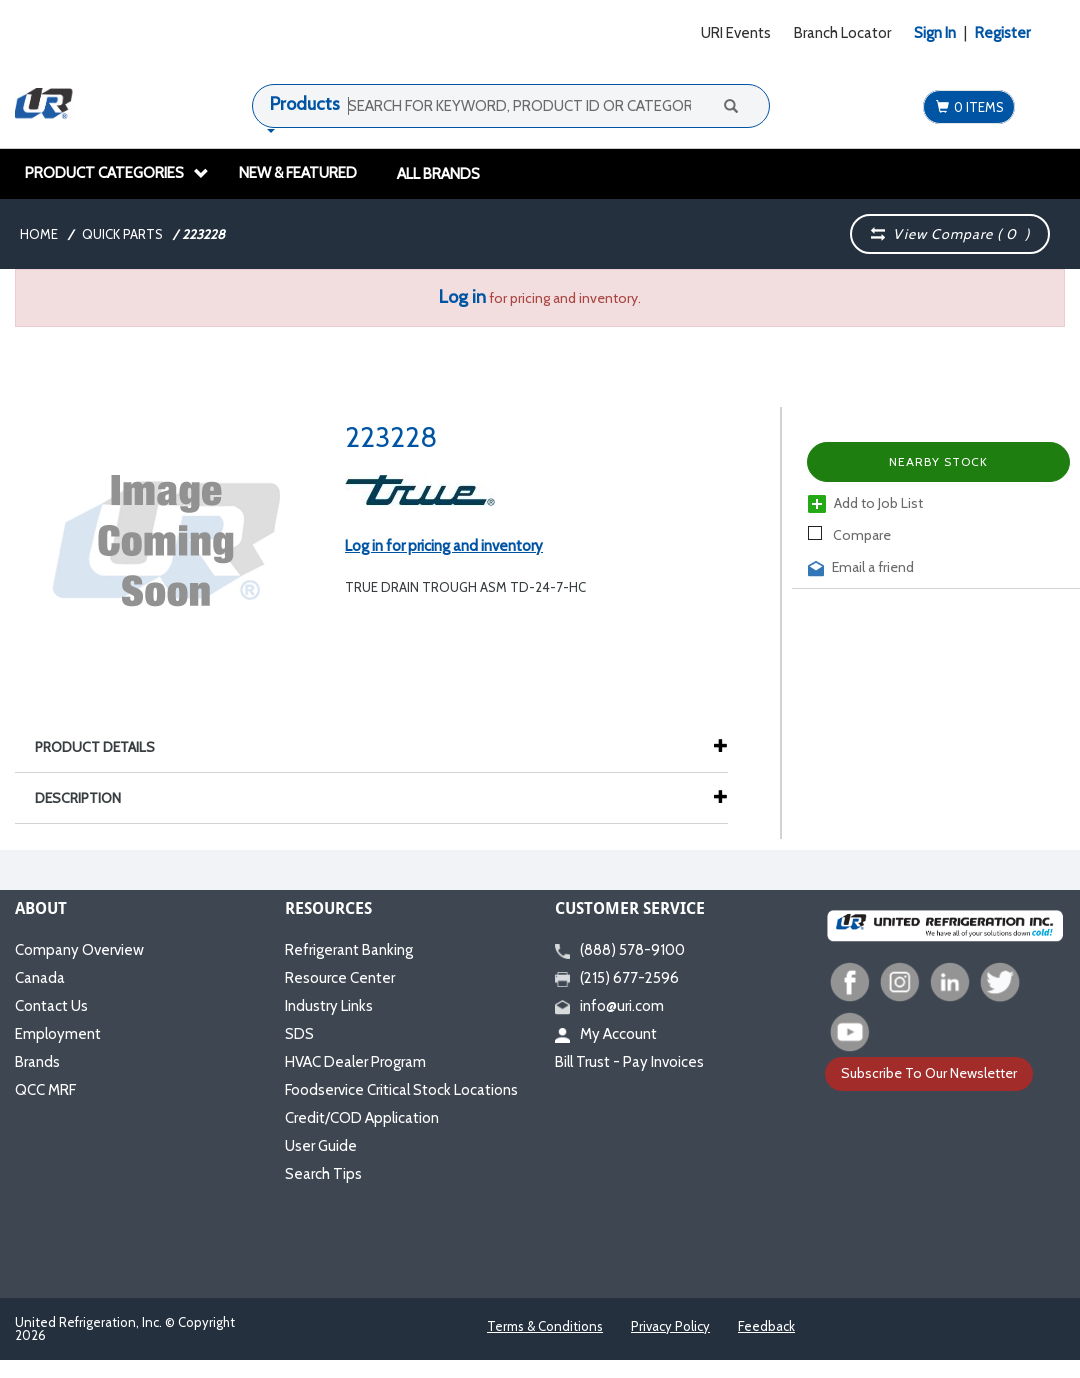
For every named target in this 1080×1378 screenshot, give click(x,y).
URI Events (736, 33)
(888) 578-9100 (620, 950)
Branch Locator (842, 33)
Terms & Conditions (545, 1326)
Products (305, 104)
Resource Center (340, 978)
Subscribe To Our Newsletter (929, 1073)
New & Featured (298, 173)
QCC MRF (45, 1090)
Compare (849, 535)
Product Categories (117, 173)
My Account (606, 1034)
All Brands (438, 174)
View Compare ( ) (951, 234)
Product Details (105, 747)
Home (39, 234)
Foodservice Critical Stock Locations (401, 1090)
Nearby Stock (938, 461)
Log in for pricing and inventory (444, 546)
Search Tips (323, 1174)
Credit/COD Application (362, 1118)
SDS (299, 1034)
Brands (37, 1062)
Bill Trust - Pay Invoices (629, 1062)
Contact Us (51, 1006)
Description (88, 798)
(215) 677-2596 (617, 978)
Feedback (766, 1326)
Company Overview (79, 950)
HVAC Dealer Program (355, 1062)
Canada (40, 978)
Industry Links (329, 1006)
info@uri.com (609, 1006)
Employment (58, 1034)
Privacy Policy (670, 1326)
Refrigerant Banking (349, 950)
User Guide (321, 1146)
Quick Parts (122, 234)
